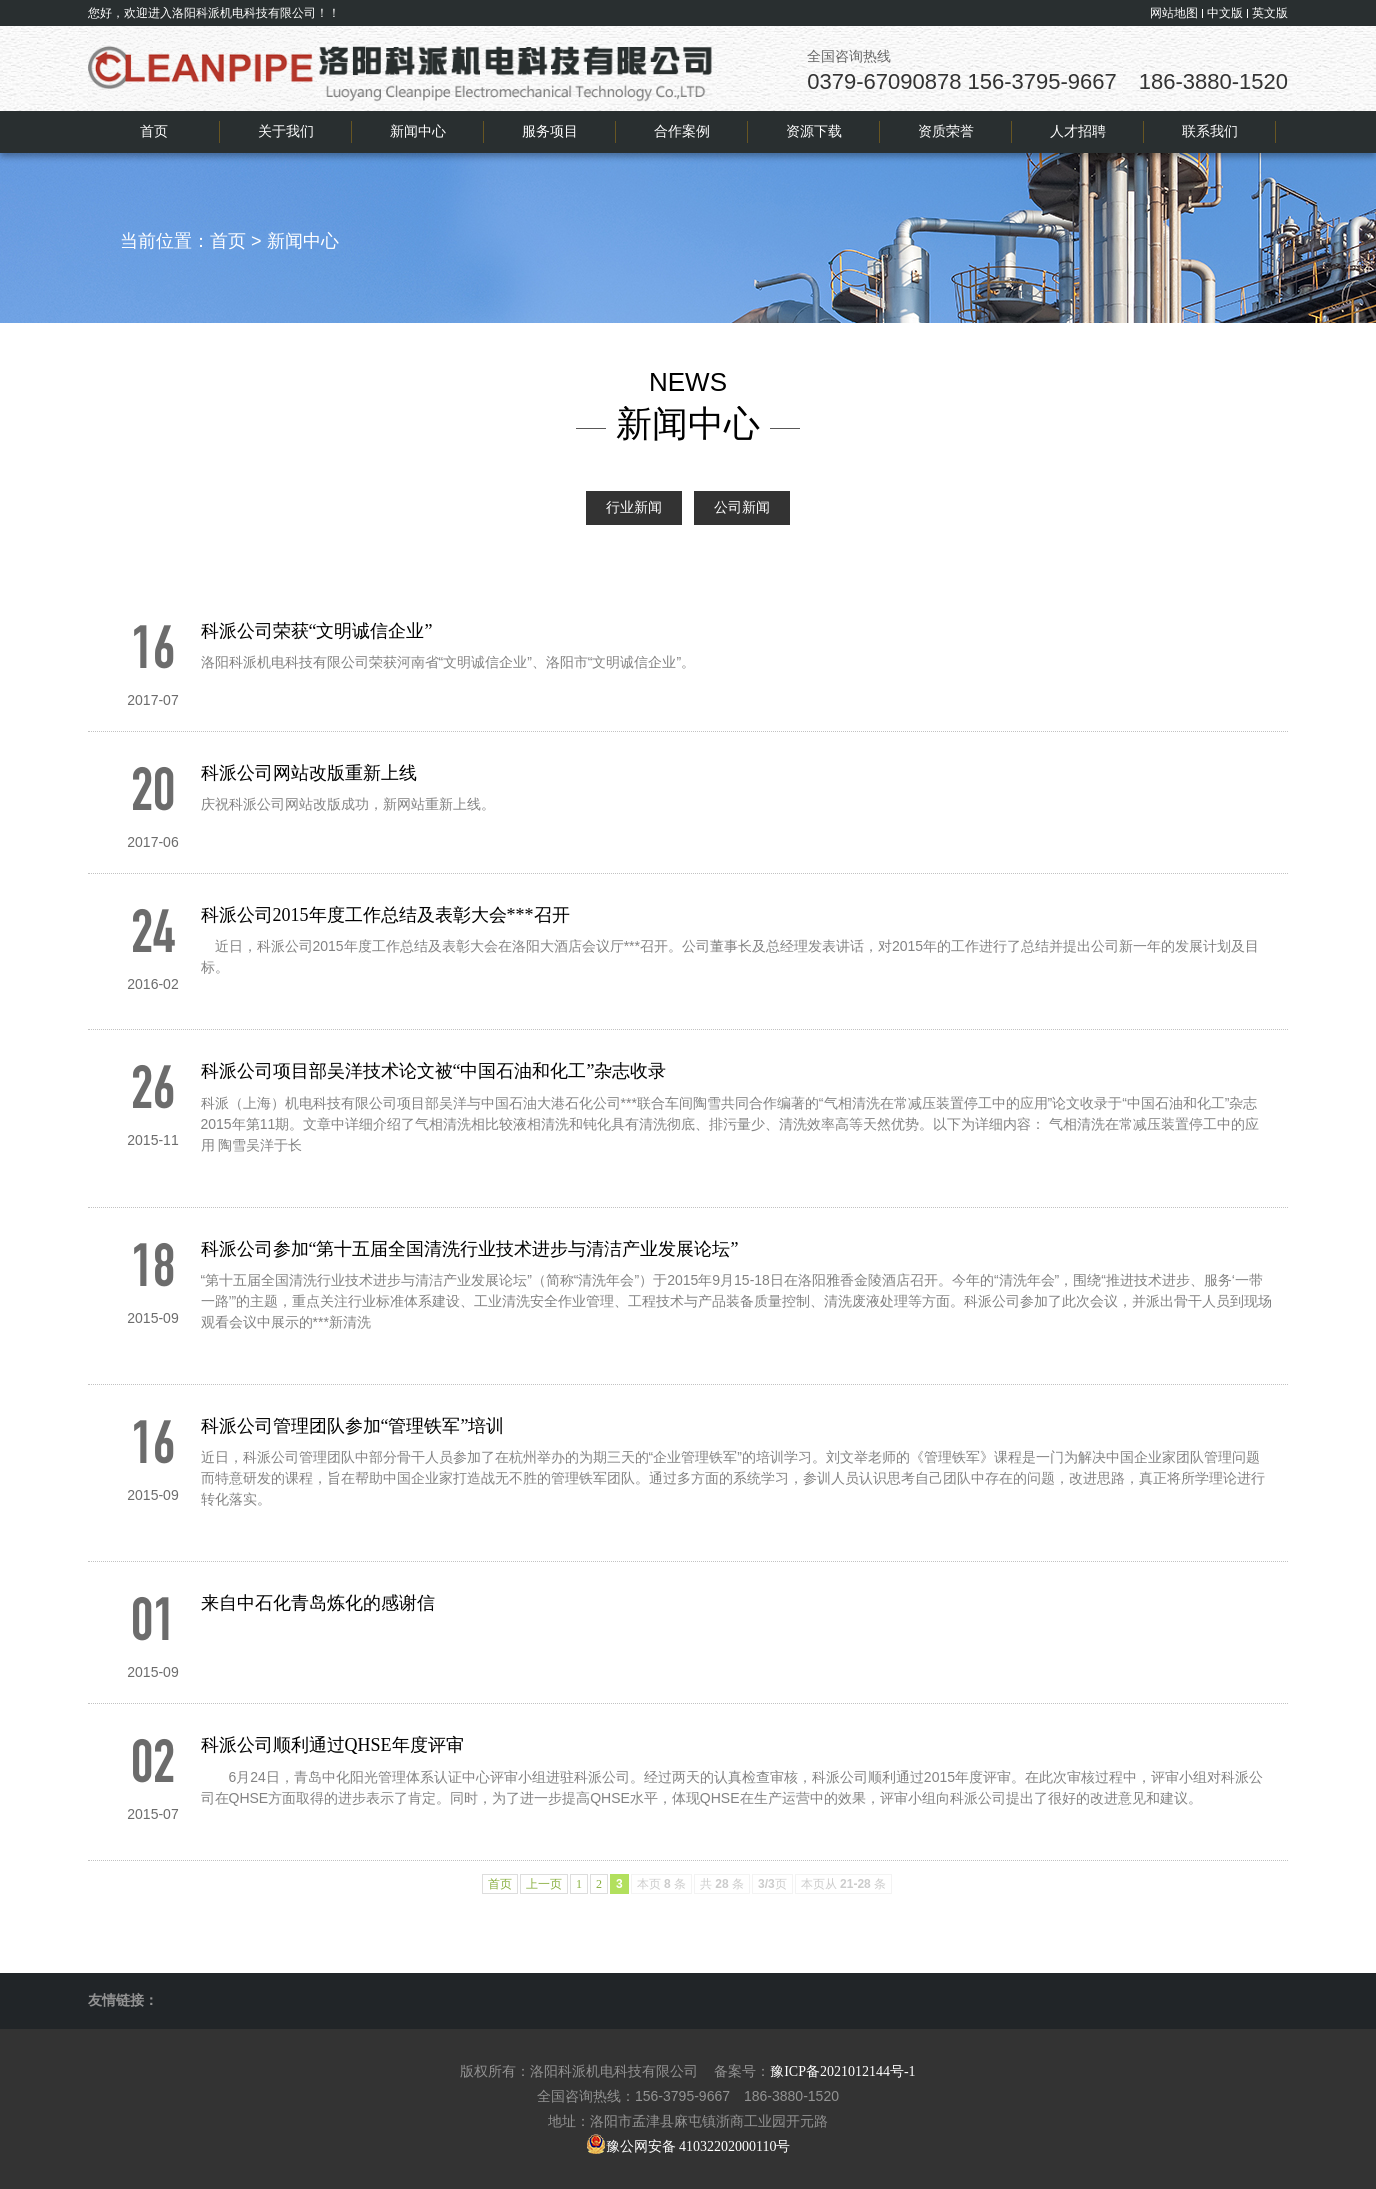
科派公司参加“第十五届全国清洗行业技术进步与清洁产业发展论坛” (470, 1249)
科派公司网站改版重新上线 (309, 773)
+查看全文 (233, 693)
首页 (228, 241)
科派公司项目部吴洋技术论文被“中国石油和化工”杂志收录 (434, 1071)
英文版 (1270, 13)
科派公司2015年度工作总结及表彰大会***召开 (385, 915)
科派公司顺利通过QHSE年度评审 (332, 1745)
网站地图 (1174, 13)
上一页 (544, 1884)
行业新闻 (634, 507)
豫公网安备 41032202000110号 (688, 2146)
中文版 (1225, 13)
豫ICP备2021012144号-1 (842, 2071)
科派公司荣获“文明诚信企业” (317, 631)
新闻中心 (303, 241)
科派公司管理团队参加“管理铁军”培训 (353, 1426)
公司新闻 (742, 507)
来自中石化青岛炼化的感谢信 (318, 1603)
